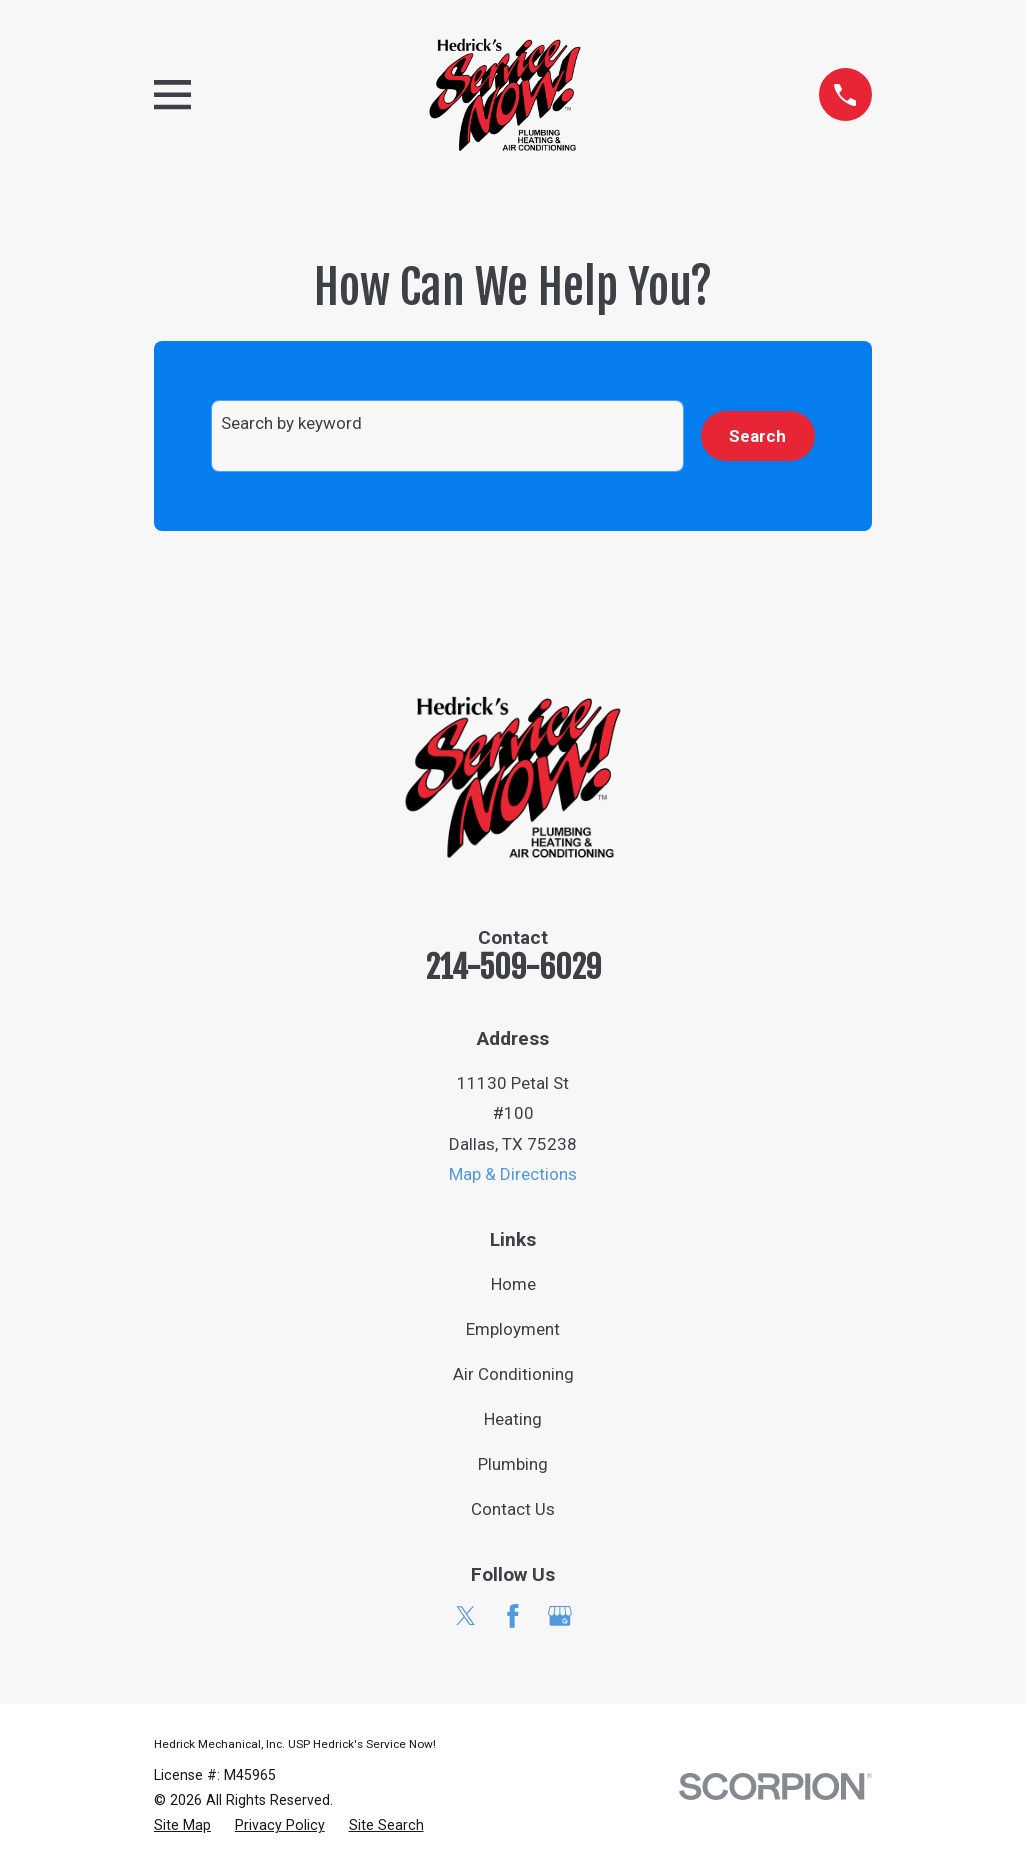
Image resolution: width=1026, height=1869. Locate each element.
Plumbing (513, 1464)
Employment (513, 1329)
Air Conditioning (513, 1374)
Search (757, 436)
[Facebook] (513, 1616)
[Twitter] (466, 1616)
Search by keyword (291, 423)
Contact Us (513, 1509)
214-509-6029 (513, 967)
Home (513, 1284)
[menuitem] (182, 1825)
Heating (513, 1419)
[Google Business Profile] (560, 1616)
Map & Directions (513, 1174)
